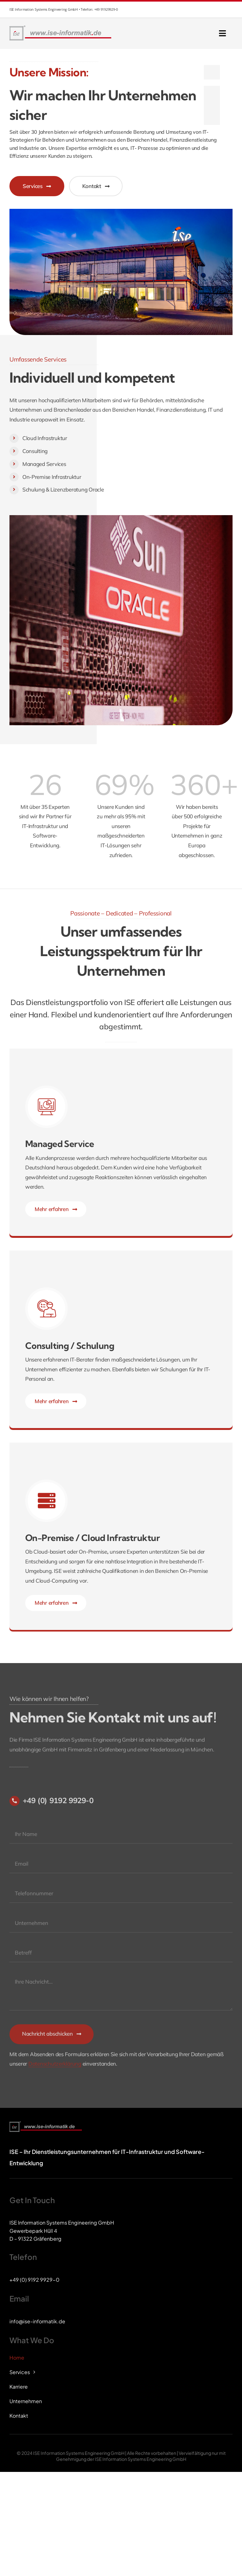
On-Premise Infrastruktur (51, 476)
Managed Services (44, 464)
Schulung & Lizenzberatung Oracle (63, 489)
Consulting (35, 451)
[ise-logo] (61, 27)
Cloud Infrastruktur (44, 438)
